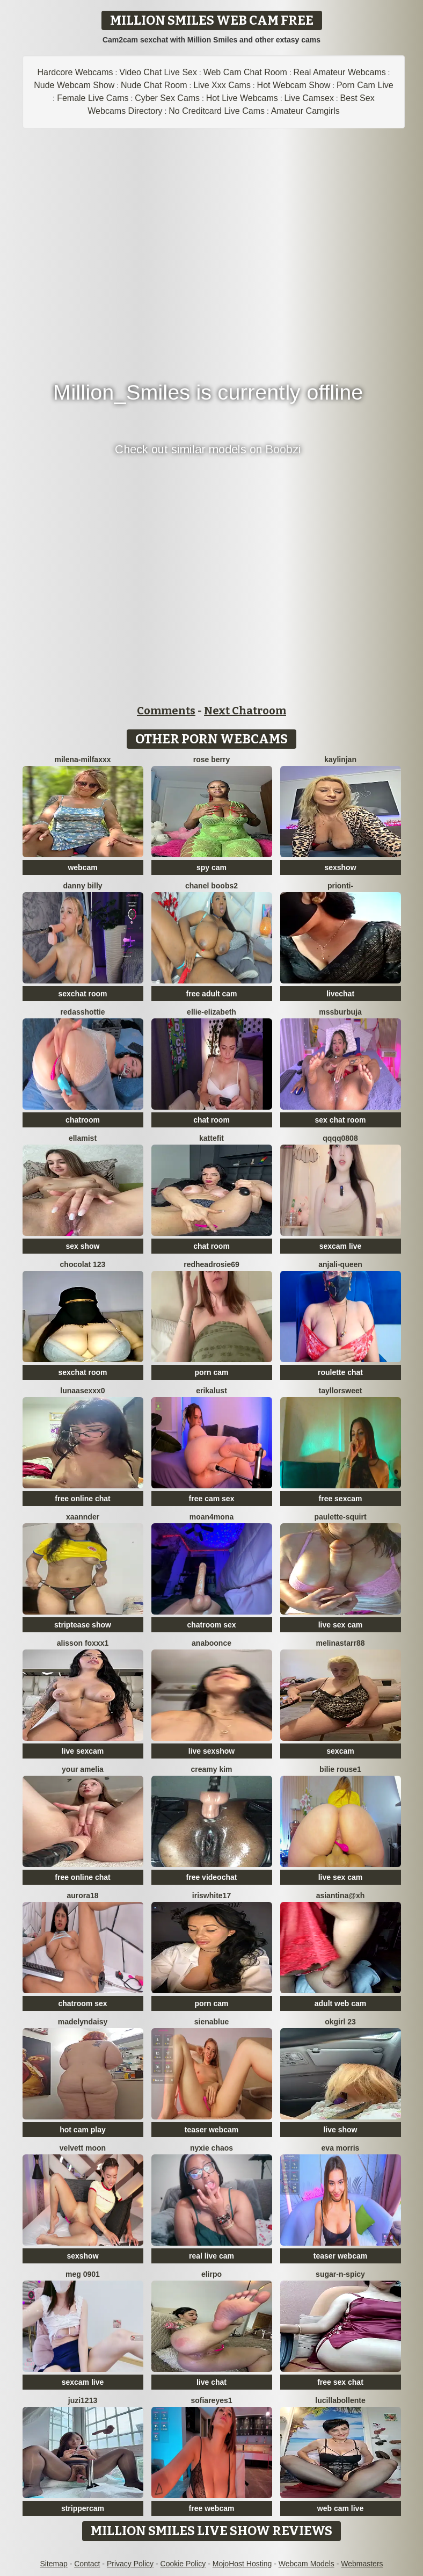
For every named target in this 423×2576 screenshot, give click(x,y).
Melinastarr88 (340, 1643)
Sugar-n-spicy (340, 2274)
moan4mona (211, 1517)
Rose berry (211, 759)
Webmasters (362, 2563)
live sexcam (83, 1751)
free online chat (82, 1498)
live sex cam (340, 1624)
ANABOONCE (211, 1643)
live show (340, 2129)
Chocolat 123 (83, 1264)
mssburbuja (340, 1012)
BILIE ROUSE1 (340, 1769)
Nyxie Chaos (211, 2148)
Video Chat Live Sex (158, 72)
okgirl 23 (340, 2021)
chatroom (82, 1120)
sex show (82, 1246)
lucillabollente (340, 2400)
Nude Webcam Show (74, 85)
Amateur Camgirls (305, 110)
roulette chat (340, 1372)
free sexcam (340, 1498)
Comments (166, 710)
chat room (211, 1120)
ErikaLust (211, 1390)
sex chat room (340, 1120)
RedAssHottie (82, 1012)
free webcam (212, 2508)
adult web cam (340, 2003)
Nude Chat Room (154, 85)
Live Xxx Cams (222, 85)
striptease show (82, 1624)
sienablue (211, 2021)
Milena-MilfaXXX (82, 759)
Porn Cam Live (365, 85)
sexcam (340, 1751)
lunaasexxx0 (82, 1390)
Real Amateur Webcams (340, 72)
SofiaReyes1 (211, 2400)
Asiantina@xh (340, 1895)
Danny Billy (82, 885)
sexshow (340, 867)
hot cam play (83, 2129)
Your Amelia (83, 1769)
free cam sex (212, 1498)
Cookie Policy (183, 2563)
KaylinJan (340, 759)
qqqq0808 (340, 1138)
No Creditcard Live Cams (217, 110)
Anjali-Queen (340, 1264)
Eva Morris (341, 2148)
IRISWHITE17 (211, 1895)
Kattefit (211, 1138)
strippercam (82, 2508)
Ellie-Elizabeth (211, 1012)
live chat (211, 2382)
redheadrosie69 (211, 1264)
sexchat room (82, 993)
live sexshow (211, 1751)
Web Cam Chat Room (245, 72)
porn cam (211, 1372)
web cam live (340, 2508)
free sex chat (340, 2382)
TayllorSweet (340, 1390)
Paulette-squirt (340, 1517)
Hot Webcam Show (294, 85)
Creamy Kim (211, 1769)
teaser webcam (211, 2129)
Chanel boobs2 (211, 885)
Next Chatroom (245, 710)
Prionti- (340, 885)
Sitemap (53, 2563)
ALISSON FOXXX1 (83, 1643)
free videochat (211, 1877)
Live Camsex (308, 98)
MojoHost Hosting (242, 2563)
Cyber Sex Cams (167, 98)
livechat (340, 993)
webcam (82, 867)
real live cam (211, 2256)
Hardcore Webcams (75, 72)
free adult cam (211, 993)
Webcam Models (306, 2563)
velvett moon (83, 2148)
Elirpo (211, 2274)
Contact (87, 2563)
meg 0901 (82, 2274)
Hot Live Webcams (242, 98)
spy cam (211, 867)
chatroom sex (211, 1624)
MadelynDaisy (83, 2021)
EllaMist (83, 1138)
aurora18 (82, 1895)
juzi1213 (82, 2400)
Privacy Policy (130, 2563)
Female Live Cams (92, 98)
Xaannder (82, 1517)
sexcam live (340, 1246)
